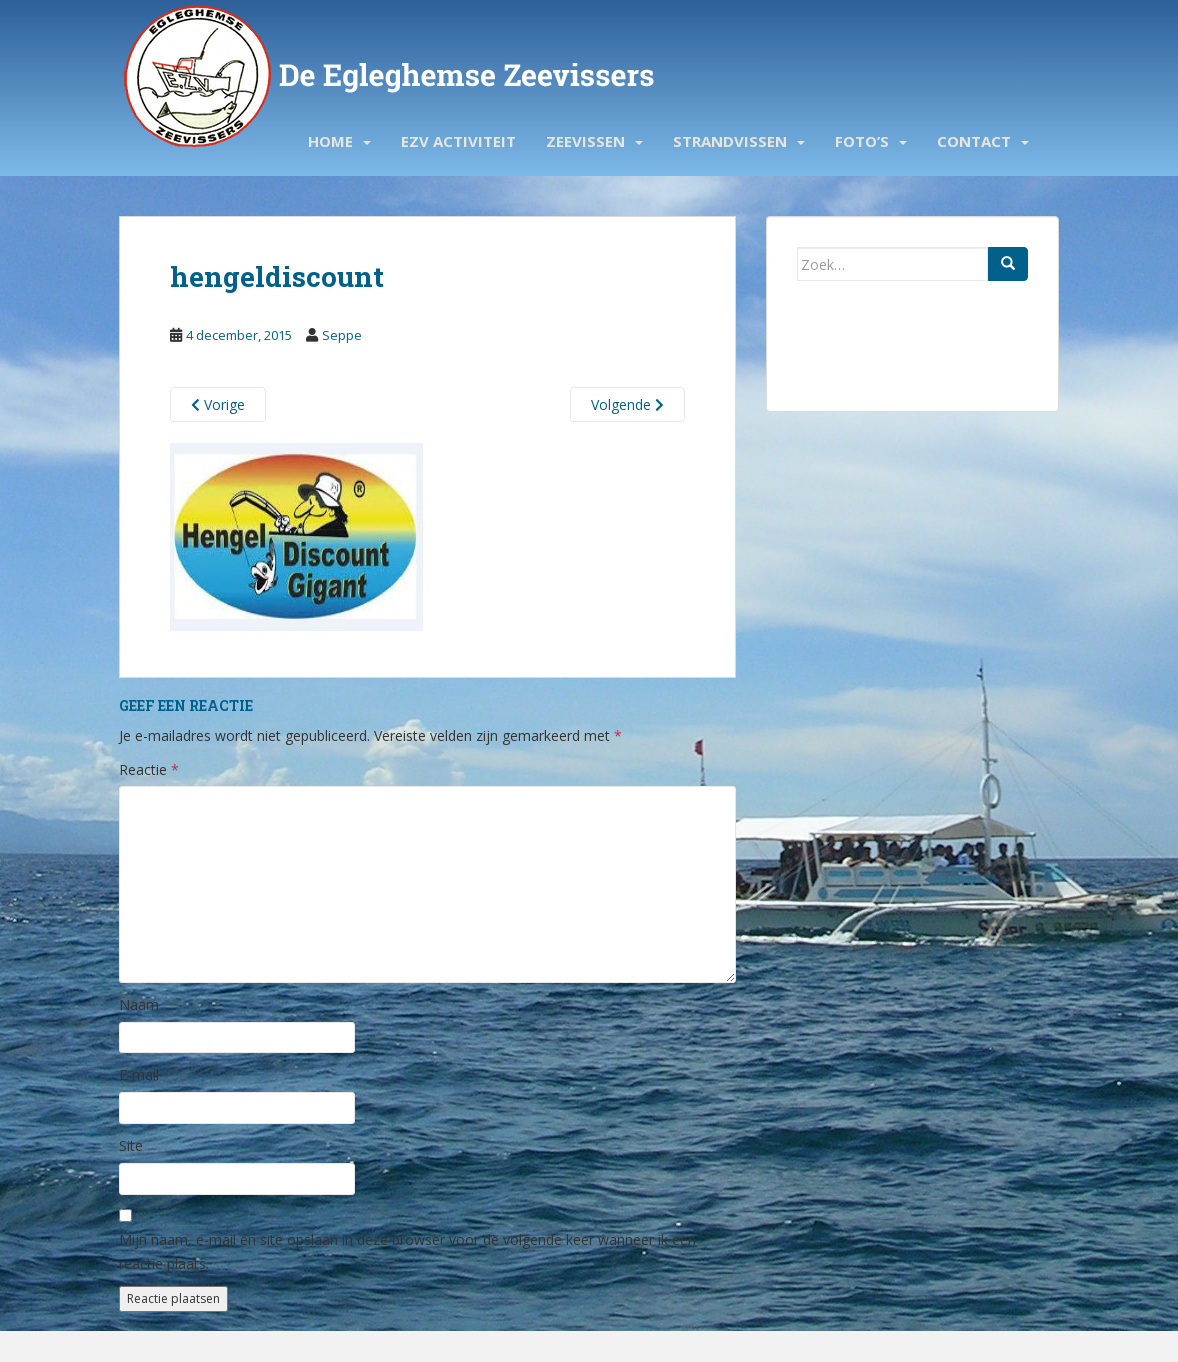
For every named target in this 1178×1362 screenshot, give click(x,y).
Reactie (149, 769)
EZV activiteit (458, 141)
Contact (974, 141)
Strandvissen (730, 141)
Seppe (342, 335)
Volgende (627, 404)
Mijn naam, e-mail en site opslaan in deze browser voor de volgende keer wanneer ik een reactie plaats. (407, 1251)
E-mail (139, 1074)
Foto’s (862, 141)
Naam (139, 1004)
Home (330, 141)
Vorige (218, 404)
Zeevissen (585, 141)
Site (131, 1145)
